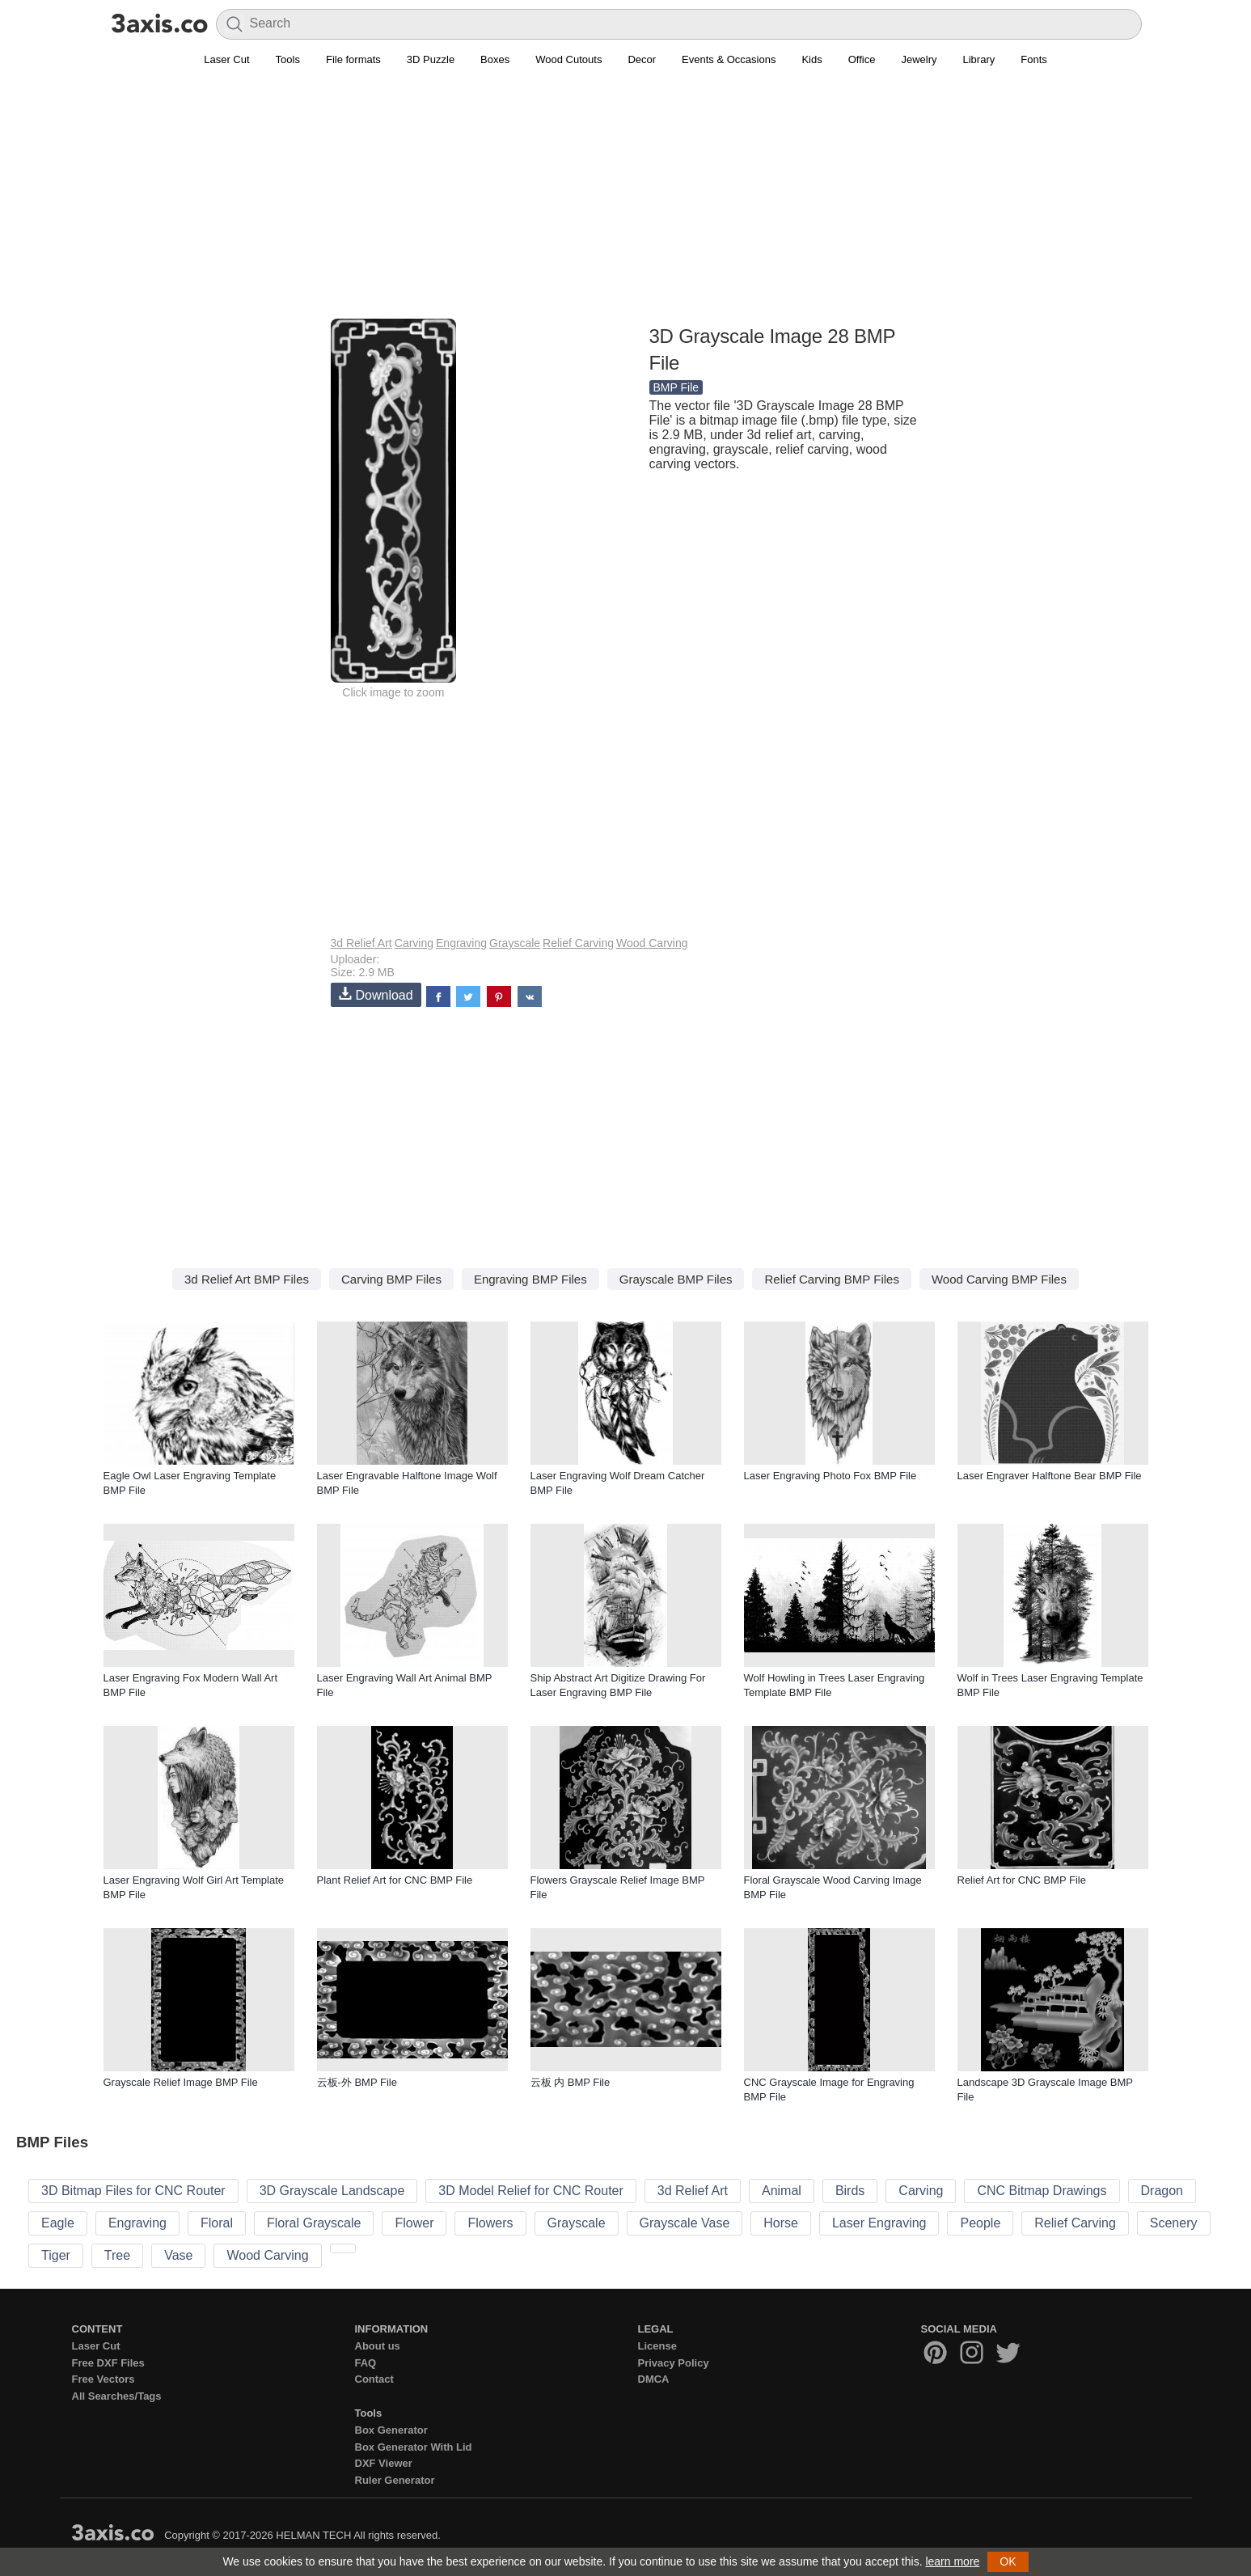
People (980, 2223)
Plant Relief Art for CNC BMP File (395, 1880)
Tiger (55, 2255)
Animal (781, 2190)
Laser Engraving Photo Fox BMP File (830, 1476)
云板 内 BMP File (570, 2082)
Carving (414, 943)
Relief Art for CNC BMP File (1021, 1880)
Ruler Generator (395, 2480)
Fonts (1034, 59)
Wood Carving (651, 943)
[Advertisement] (626, 203)
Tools (288, 59)
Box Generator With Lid (413, 2447)
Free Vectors (103, 2379)
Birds (849, 2190)
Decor (642, 59)
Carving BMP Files (391, 1279)
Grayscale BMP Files (676, 1279)
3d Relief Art (361, 943)
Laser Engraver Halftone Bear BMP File (1049, 1476)
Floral (217, 2223)
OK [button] (1008, 2561)
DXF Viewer (383, 2463)
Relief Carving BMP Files (831, 1279)
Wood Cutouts (568, 59)
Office (862, 59)
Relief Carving (578, 943)
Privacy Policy (673, 2363)
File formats (353, 59)
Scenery (1174, 2223)
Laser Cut (226, 59)
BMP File (676, 387)
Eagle (57, 2223)
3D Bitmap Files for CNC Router (133, 2190)
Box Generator (391, 2430)
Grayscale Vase (685, 2223)
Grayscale (514, 943)
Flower (414, 2223)
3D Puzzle (430, 59)
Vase (178, 2255)
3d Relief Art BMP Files (246, 1279)
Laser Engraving (879, 2223)
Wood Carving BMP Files (999, 1279)
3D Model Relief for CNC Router (530, 2190)
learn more (952, 2561)
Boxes (494, 59)
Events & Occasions (729, 59)
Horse (780, 2223)
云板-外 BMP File (357, 2082)
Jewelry (918, 59)
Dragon (1162, 2190)
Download (376, 994)
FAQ (366, 2363)
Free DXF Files (108, 2363)
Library (979, 59)
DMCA (654, 2379)
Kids (811, 59)
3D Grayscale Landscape (332, 2190)
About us (377, 2346)
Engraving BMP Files (530, 1279)
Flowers (490, 2223)
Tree (117, 2255)
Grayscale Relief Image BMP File (181, 2082)
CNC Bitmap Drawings (1041, 2190)
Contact (374, 2379)
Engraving (461, 943)
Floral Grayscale (314, 2223)
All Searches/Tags (117, 2396)
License (657, 2346)
